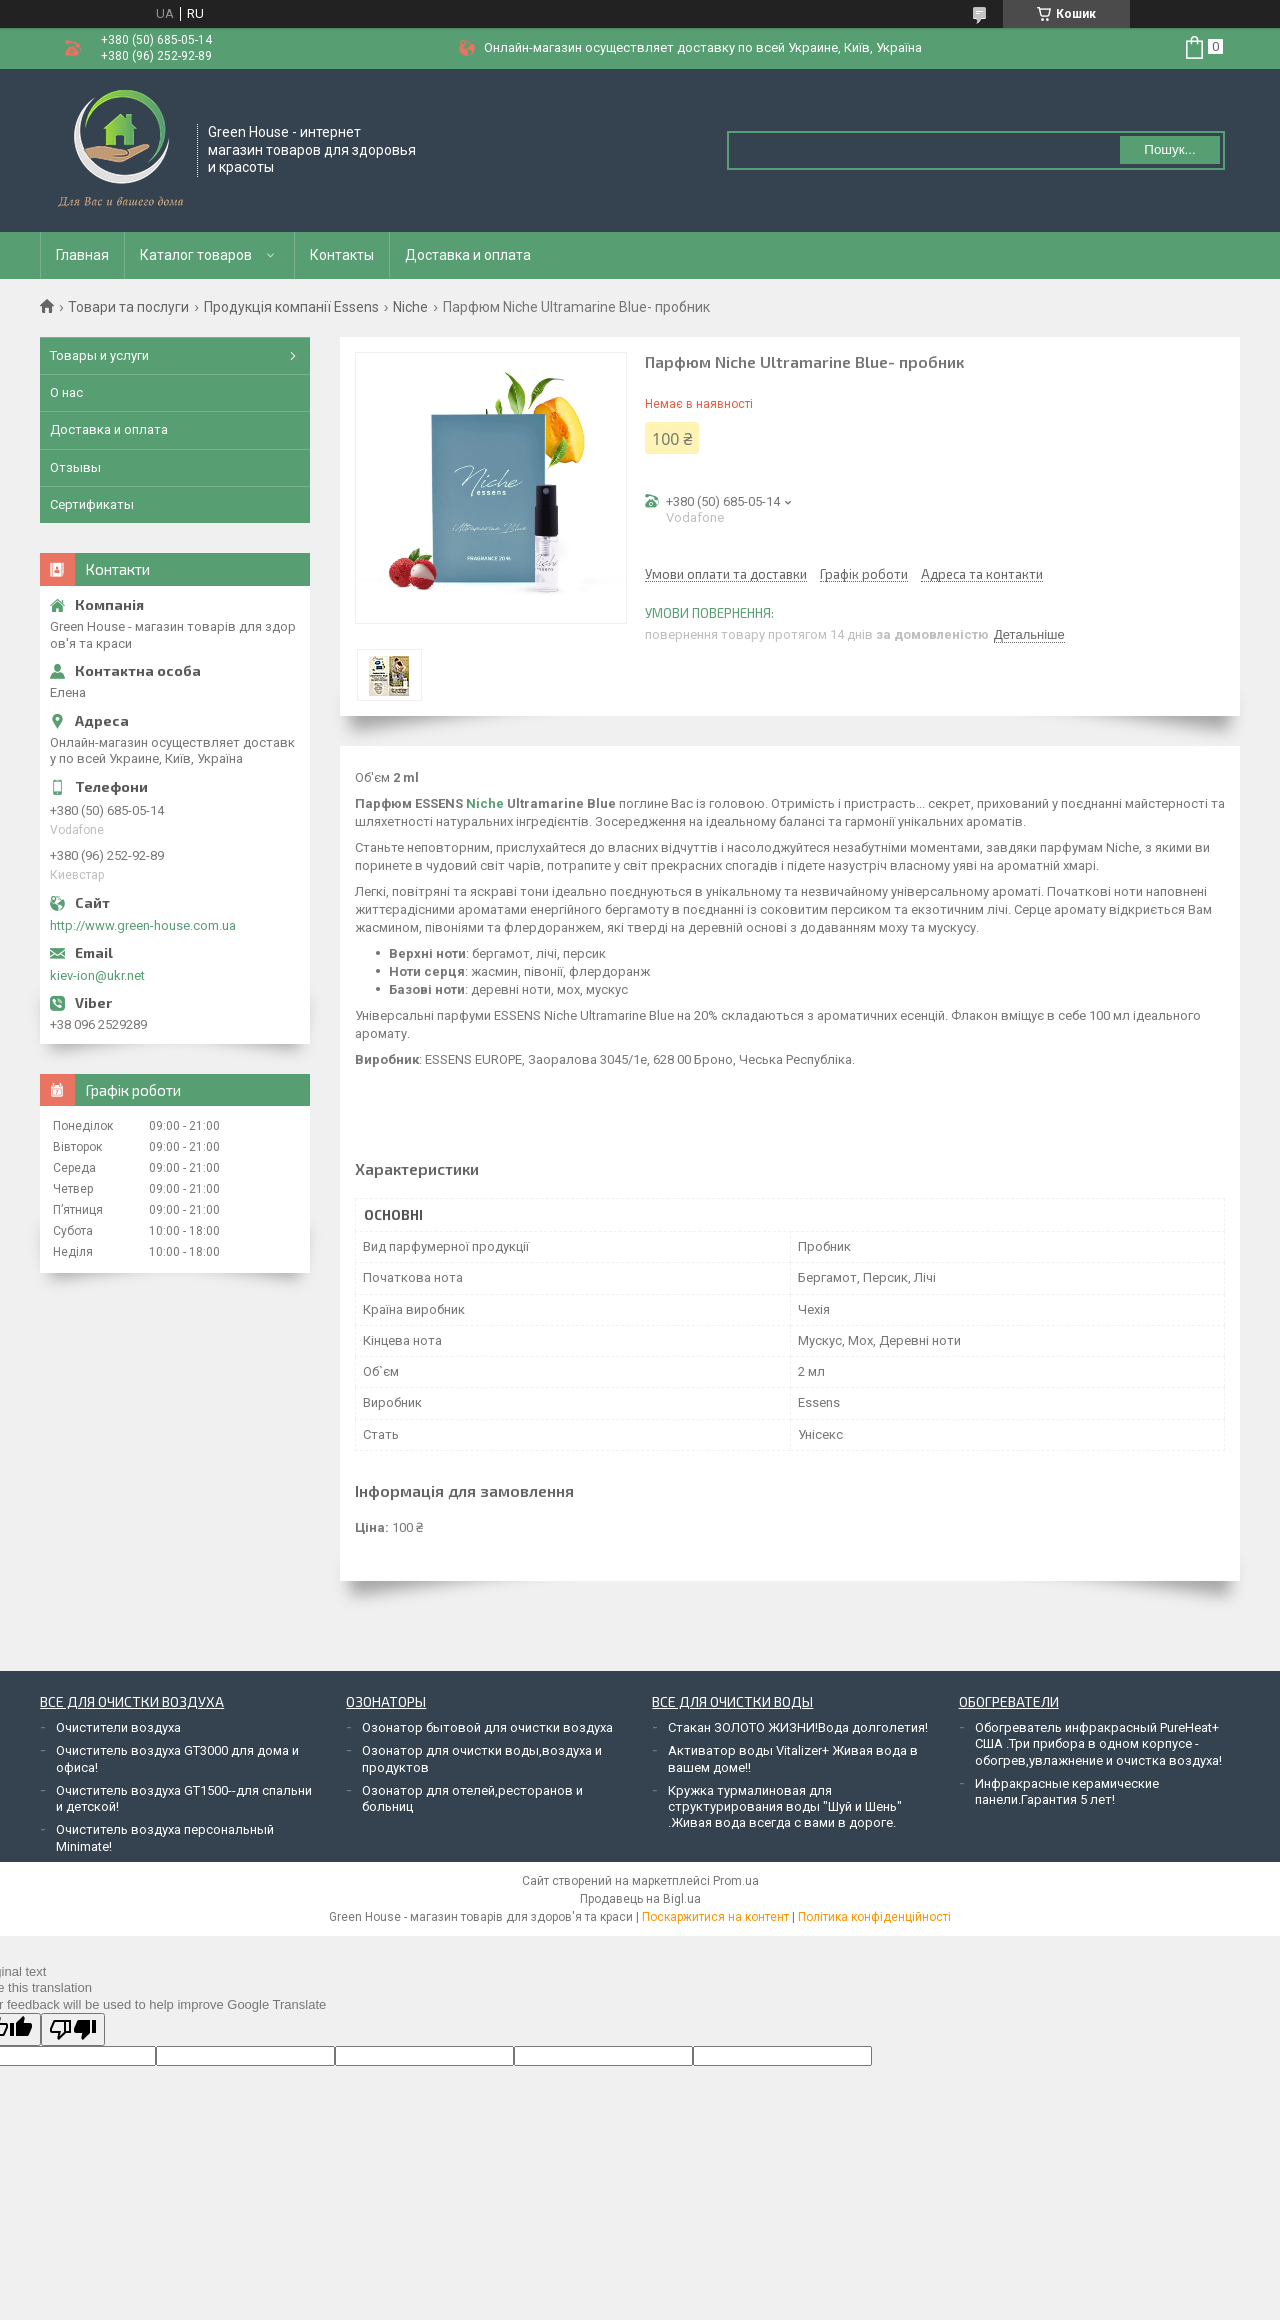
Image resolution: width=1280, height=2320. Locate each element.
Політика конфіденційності (874, 1917)
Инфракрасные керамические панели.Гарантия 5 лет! (1067, 1791)
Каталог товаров (196, 255)
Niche (410, 307)
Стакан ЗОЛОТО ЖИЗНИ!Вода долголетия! (798, 1727)
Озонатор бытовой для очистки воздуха (487, 1727)
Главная (82, 255)
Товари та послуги (128, 307)
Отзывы (75, 467)
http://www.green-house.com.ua (143, 925)
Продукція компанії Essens (291, 307)
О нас (66, 392)
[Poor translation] (73, 2029)
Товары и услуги (99, 355)
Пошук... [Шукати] (1169, 149)
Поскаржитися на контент (715, 1917)
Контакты (342, 255)
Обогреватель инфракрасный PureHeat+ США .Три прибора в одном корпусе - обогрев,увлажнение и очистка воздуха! (1098, 1744)
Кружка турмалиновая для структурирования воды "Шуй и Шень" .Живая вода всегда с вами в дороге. (785, 1807)
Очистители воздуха (118, 1727)
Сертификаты (92, 504)
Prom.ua (736, 1881)
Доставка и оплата (468, 255)
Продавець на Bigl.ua (640, 1899)
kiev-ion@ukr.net (97, 975)
